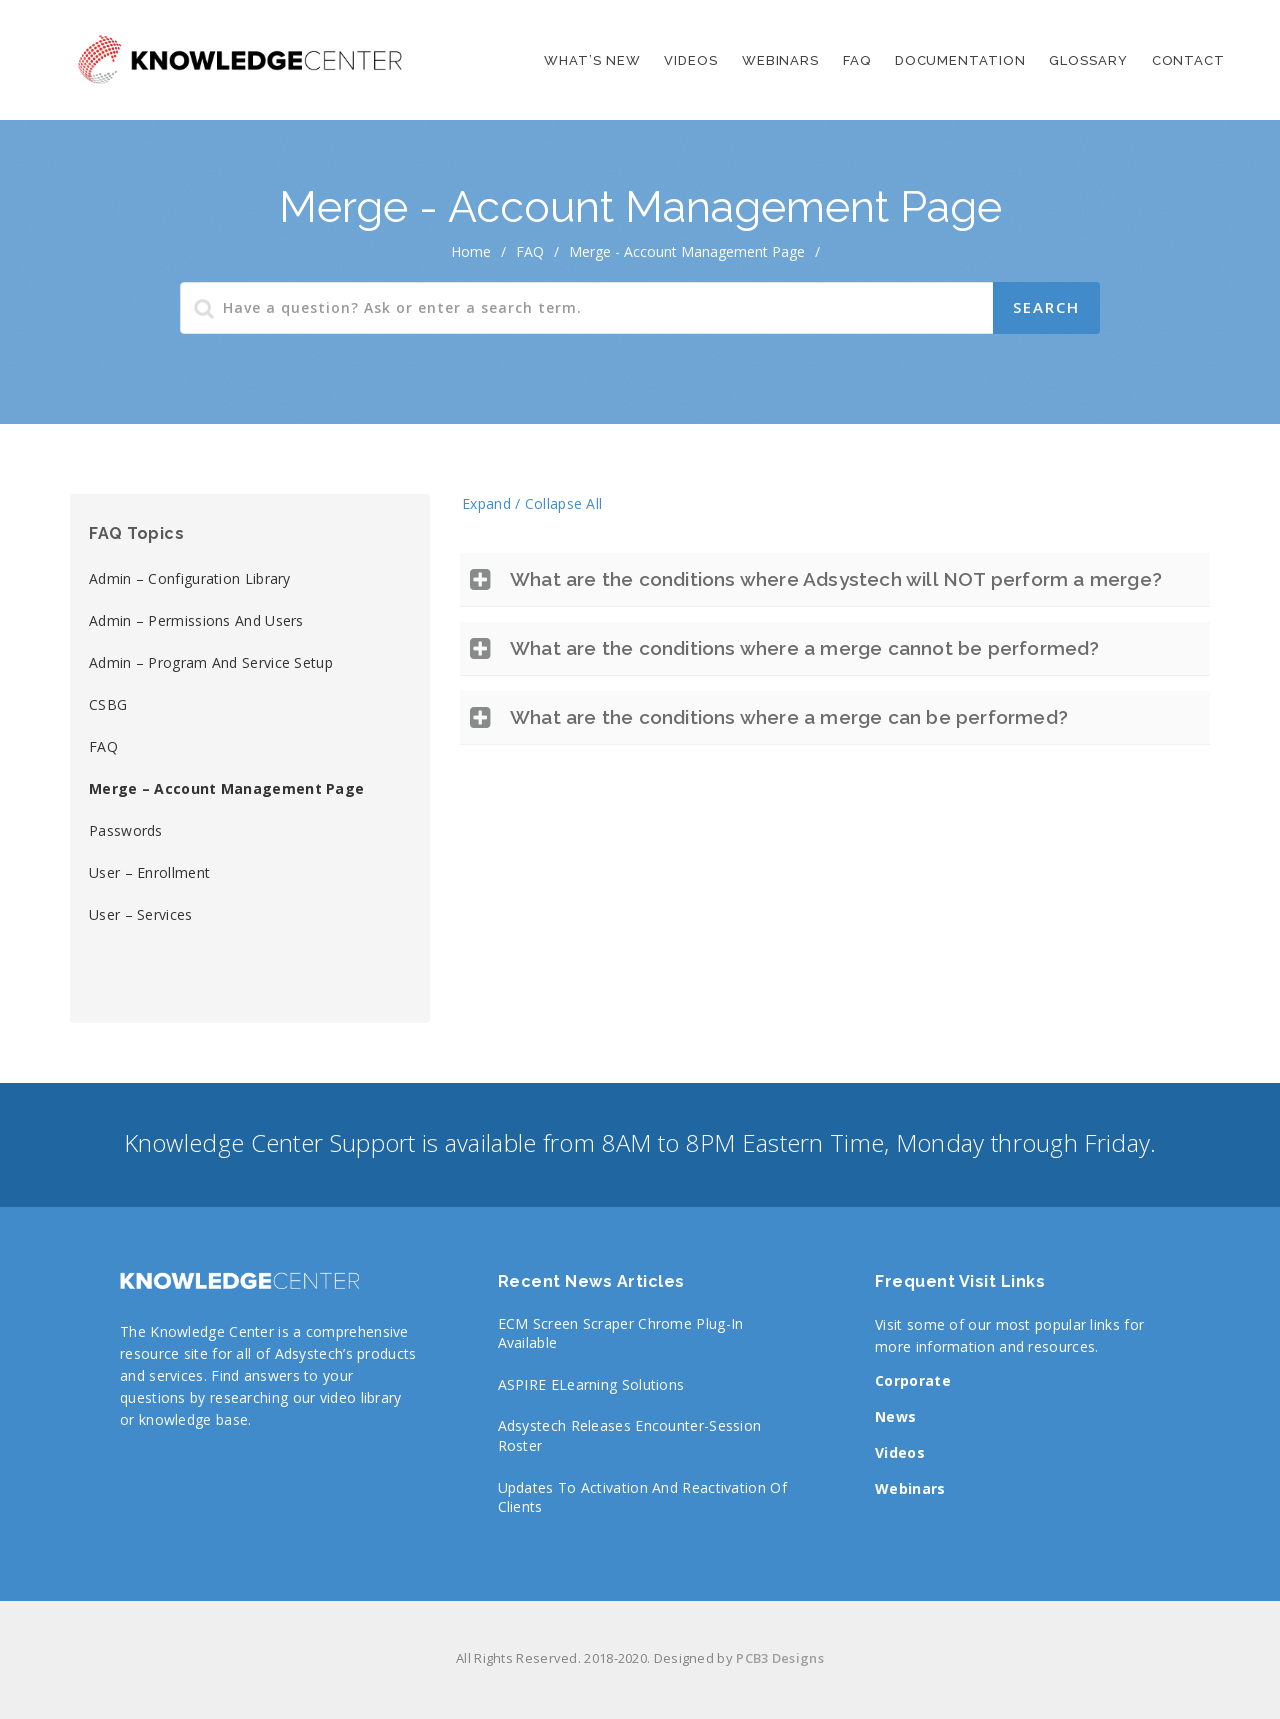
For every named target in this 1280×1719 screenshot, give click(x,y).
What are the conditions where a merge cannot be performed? (805, 648)
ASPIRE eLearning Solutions (591, 1384)
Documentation (960, 60)
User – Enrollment (149, 872)
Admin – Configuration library (190, 578)
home (471, 251)
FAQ (857, 60)
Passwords (126, 830)
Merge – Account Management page (226, 788)
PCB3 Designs (780, 1658)
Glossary (1088, 60)
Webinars (780, 60)
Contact (1188, 60)
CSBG (108, 704)
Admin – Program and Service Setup (211, 662)
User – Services (141, 914)
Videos (690, 60)
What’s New (592, 60)
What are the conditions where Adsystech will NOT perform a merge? (836, 579)
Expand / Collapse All (532, 503)
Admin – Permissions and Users (196, 620)
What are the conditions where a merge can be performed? (789, 717)
